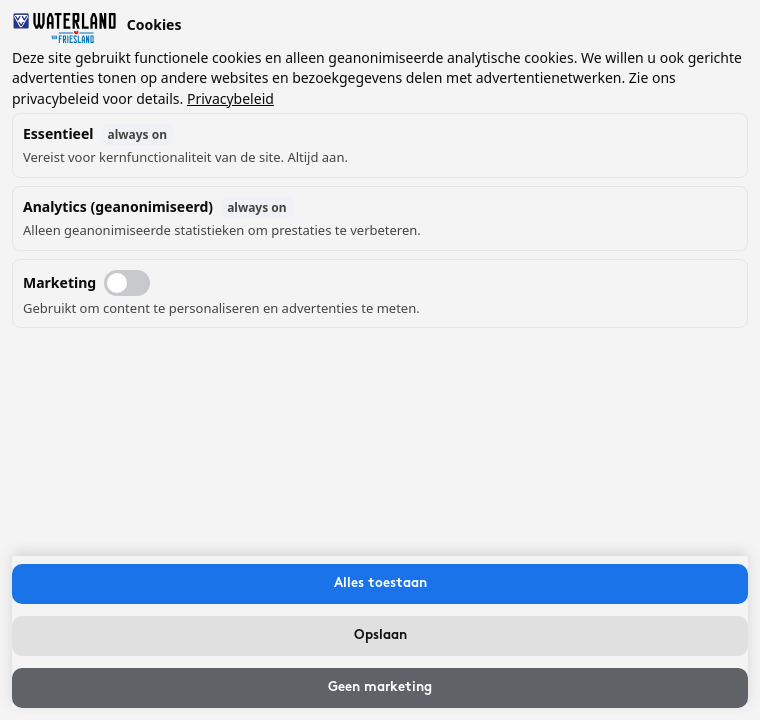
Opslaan (380, 635)
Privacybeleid (230, 98)
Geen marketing (380, 687)
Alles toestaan (380, 583)
